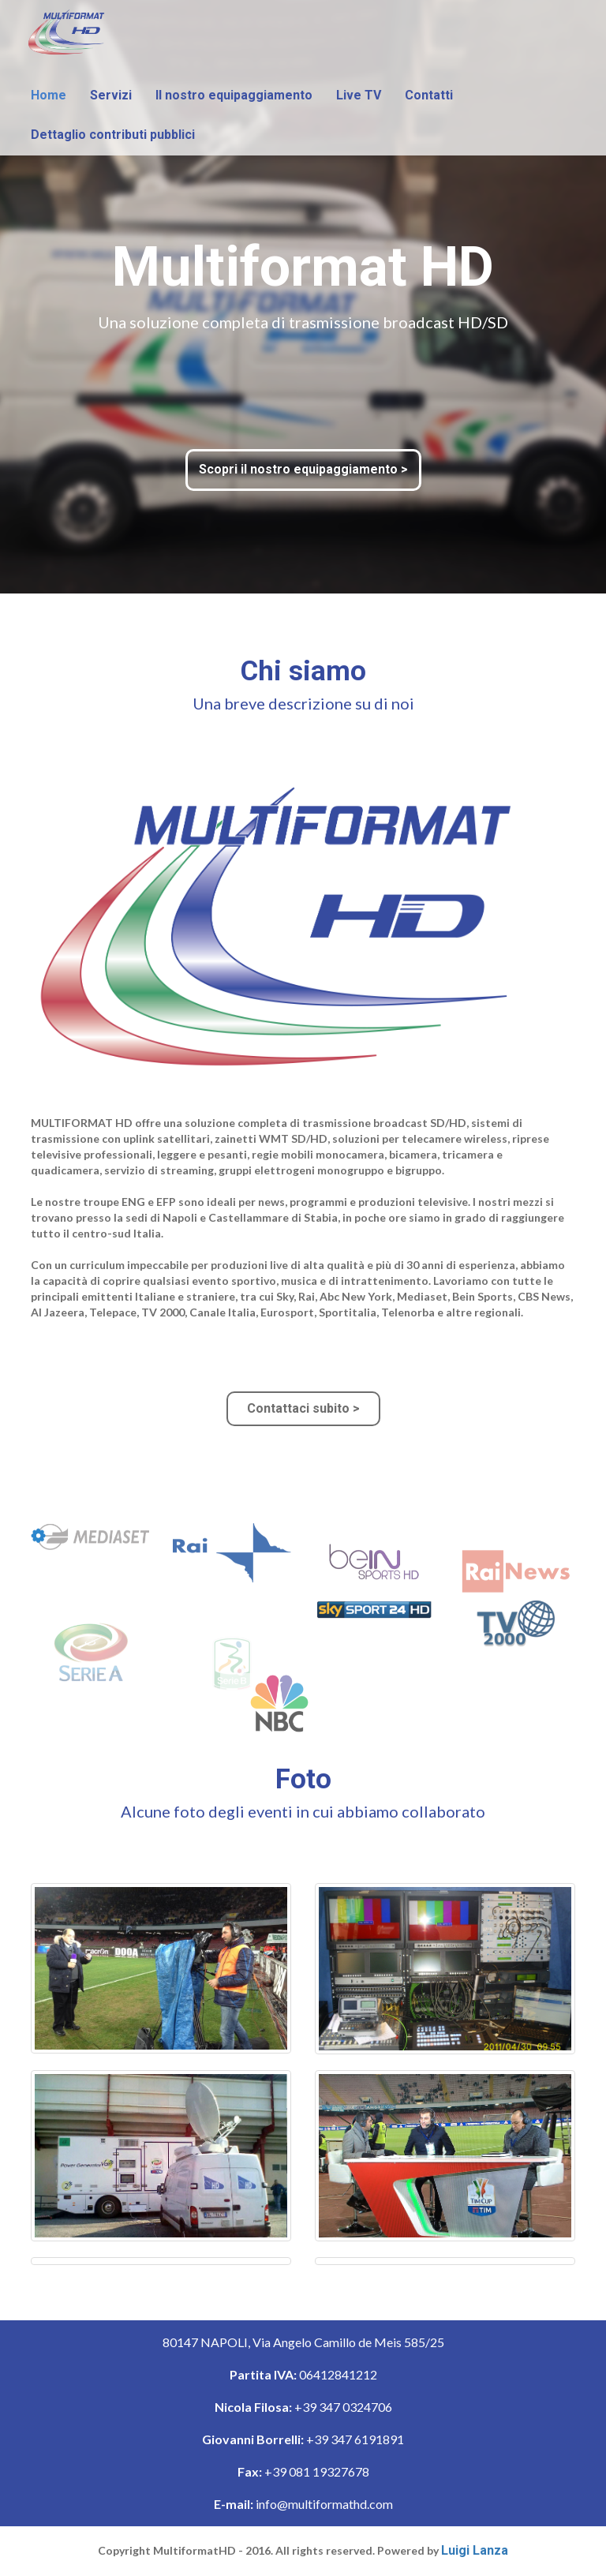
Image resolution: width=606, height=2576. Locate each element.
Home (48, 95)
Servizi (111, 95)
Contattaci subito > (303, 1408)
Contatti (429, 95)
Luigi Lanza (474, 2550)
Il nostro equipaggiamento (233, 95)
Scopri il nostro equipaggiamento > (303, 469)
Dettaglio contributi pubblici (113, 134)
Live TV (358, 95)
